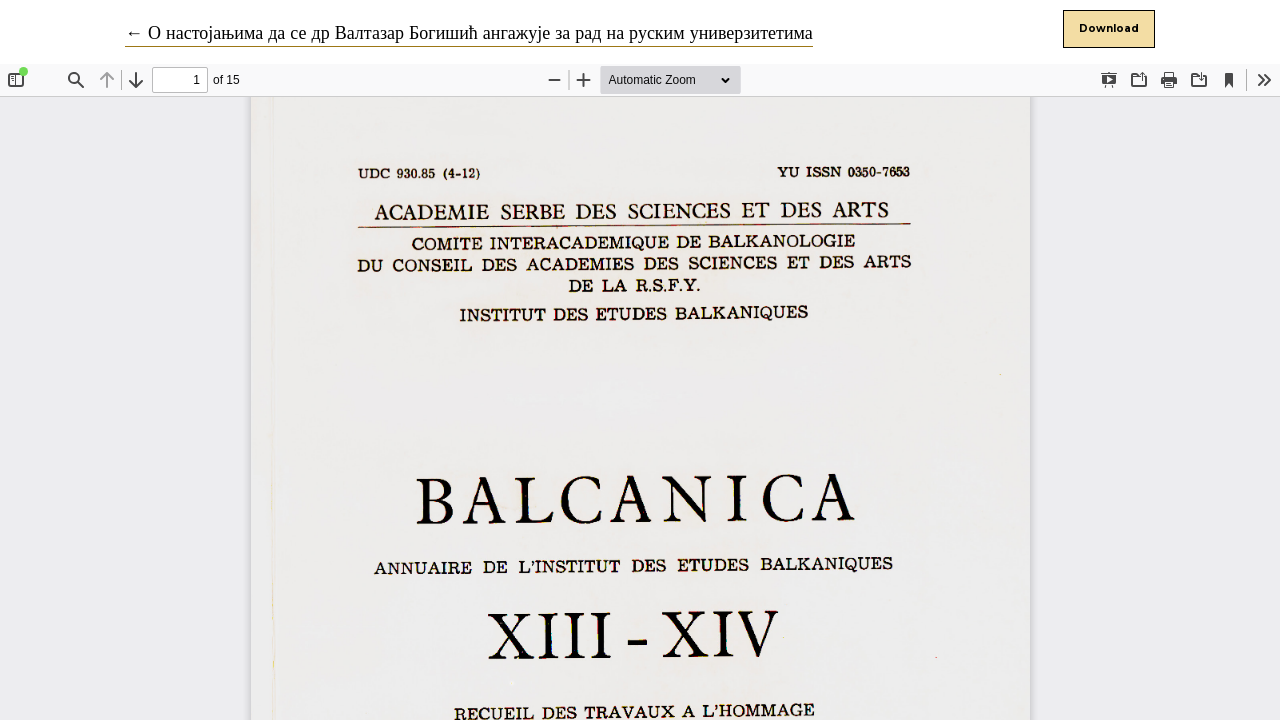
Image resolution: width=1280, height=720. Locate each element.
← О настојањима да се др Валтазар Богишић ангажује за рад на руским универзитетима (469, 33)
